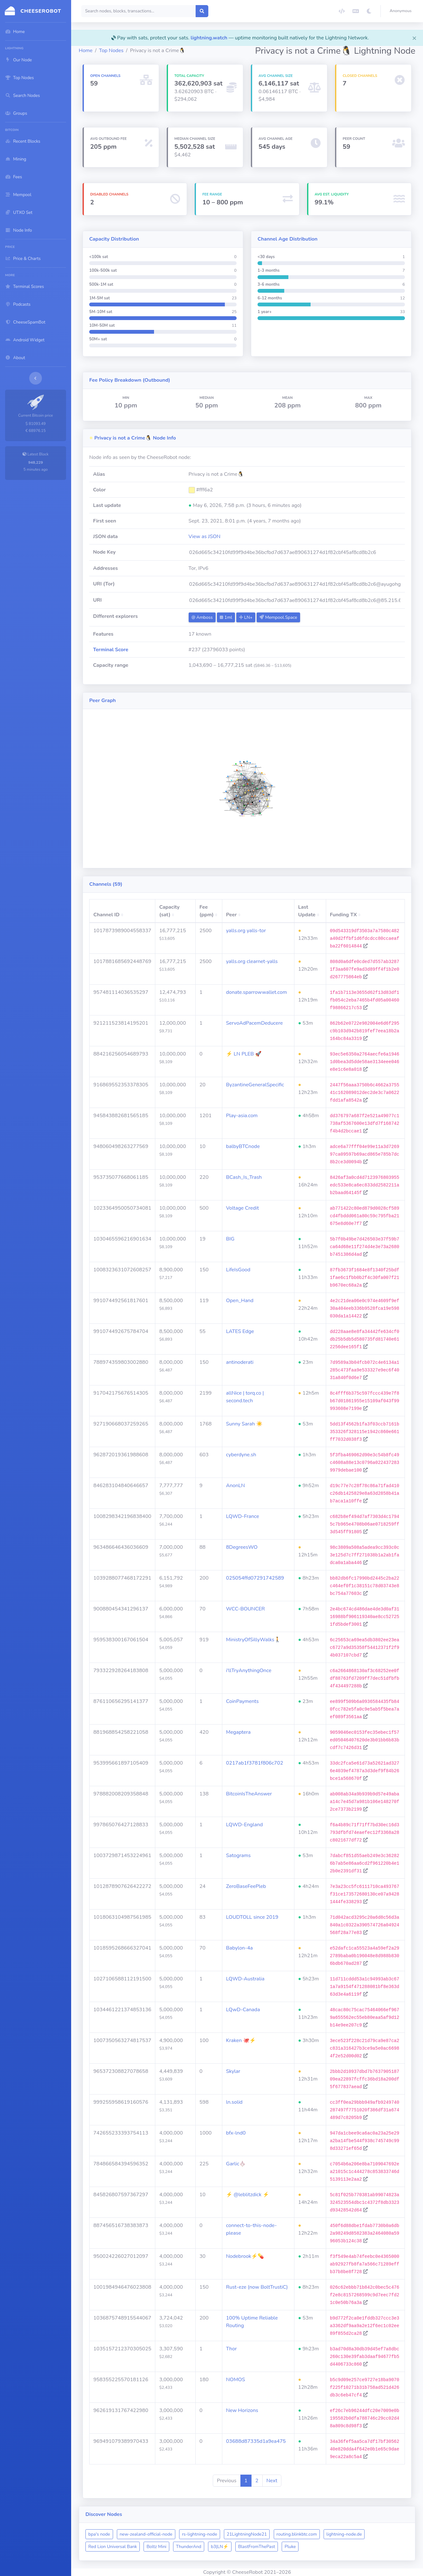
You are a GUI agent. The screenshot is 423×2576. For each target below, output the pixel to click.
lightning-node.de (344, 2534)
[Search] (138, 11)
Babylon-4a (239, 1947)
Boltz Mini (156, 2547)
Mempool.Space (278, 617)
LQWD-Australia (245, 1978)
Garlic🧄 (236, 2163)
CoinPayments (242, 1701)
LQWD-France (242, 1516)
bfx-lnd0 (236, 2132)
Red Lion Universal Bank (112, 2547)
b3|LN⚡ (220, 2547)
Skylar (233, 2071)
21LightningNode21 (247, 2534)
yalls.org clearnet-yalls (252, 961)
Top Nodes (111, 50)
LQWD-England (244, 1824)
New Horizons (242, 2410)
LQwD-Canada (243, 2009)
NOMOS (235, 2379)
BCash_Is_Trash (244, 1177)
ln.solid (234, 2102)
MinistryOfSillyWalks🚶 (253, 1639)
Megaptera (238, 1732)
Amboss (202, 617)
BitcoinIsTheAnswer (249, 1793)
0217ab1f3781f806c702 (254, 1762)
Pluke (290, 2547)
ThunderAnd (188, 2547)
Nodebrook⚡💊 (245, 2256)
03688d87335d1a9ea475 (256, 2441)
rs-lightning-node (199, 2534)
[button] (402, 11)
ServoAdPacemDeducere (254, 1023)
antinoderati (239, 1362)
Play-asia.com (242, 1115)
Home (85, 50)
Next (271, 2480)
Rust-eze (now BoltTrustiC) (257, 2287)
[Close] (414, 37)
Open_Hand (239, 1300)
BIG (230, 1238)
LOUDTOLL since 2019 (252, 1917)
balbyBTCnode (243, 1146)
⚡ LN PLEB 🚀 (244, 1053)
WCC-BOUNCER (245, 1608)
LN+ (245, 617)
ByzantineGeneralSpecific (255, 1084)
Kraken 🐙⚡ (241, 2040)
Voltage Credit (242, 1208)
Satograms (238, 1855)
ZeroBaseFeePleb (246, 1886)
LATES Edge (240, 1331)
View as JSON (205, 536)
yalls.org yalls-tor (246, 930)
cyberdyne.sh (241, 1454)
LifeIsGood (238, 1269)
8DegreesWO (242, 1547)
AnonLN (235, 1485)
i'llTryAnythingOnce (249, 1670)
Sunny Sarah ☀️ (244, 1423)
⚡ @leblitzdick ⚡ (247, 2194)
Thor (231, 2348)
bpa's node (99, 2534)
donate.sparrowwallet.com (256, 992)
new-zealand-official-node (146, 2534)
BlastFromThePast (256, 2547)
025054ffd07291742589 (255, 1578)
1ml (226, 617)
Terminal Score (110, 649)
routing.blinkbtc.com (297, 2534)
